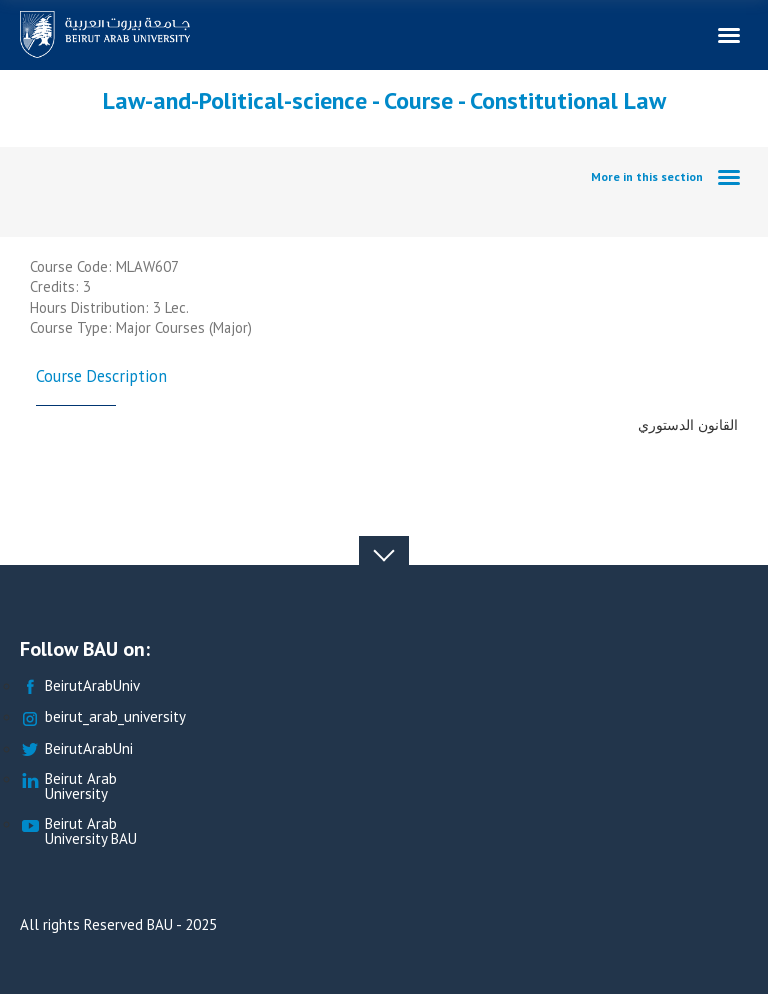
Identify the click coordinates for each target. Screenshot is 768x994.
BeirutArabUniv (80, 686)
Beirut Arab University (68, 787)
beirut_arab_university (103, 717)
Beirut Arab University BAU (78, 832)
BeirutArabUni (76, 749)
